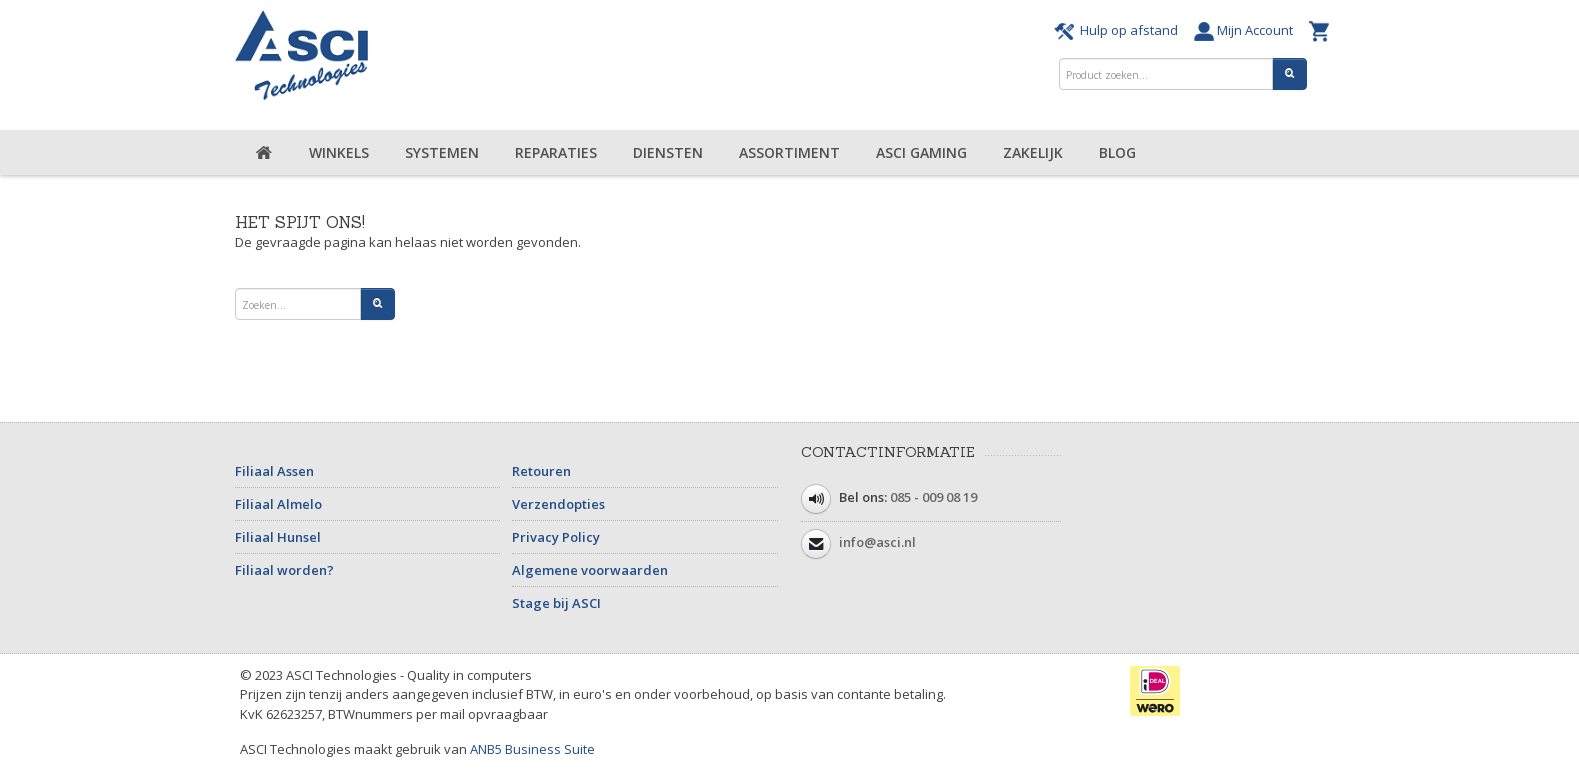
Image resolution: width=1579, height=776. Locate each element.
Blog (1117, 152)
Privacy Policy (556, 537)
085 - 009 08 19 (933, 497)
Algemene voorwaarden (590, 570)
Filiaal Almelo (278, 504)
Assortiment (789, 152)
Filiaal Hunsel (278, 537)
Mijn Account (1246, 30)
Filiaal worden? (284, 570)
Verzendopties (558, 504)
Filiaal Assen (274, 471)
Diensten (668, 152)
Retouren (541, 471)
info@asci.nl (877, 542)
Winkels (339, 152)
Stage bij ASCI (556, 603)
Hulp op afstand (1119, 30)
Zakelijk (1033, 152)
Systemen (442, 152)
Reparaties (556, 152)
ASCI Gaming (921, 152)
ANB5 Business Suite (532, 749)
